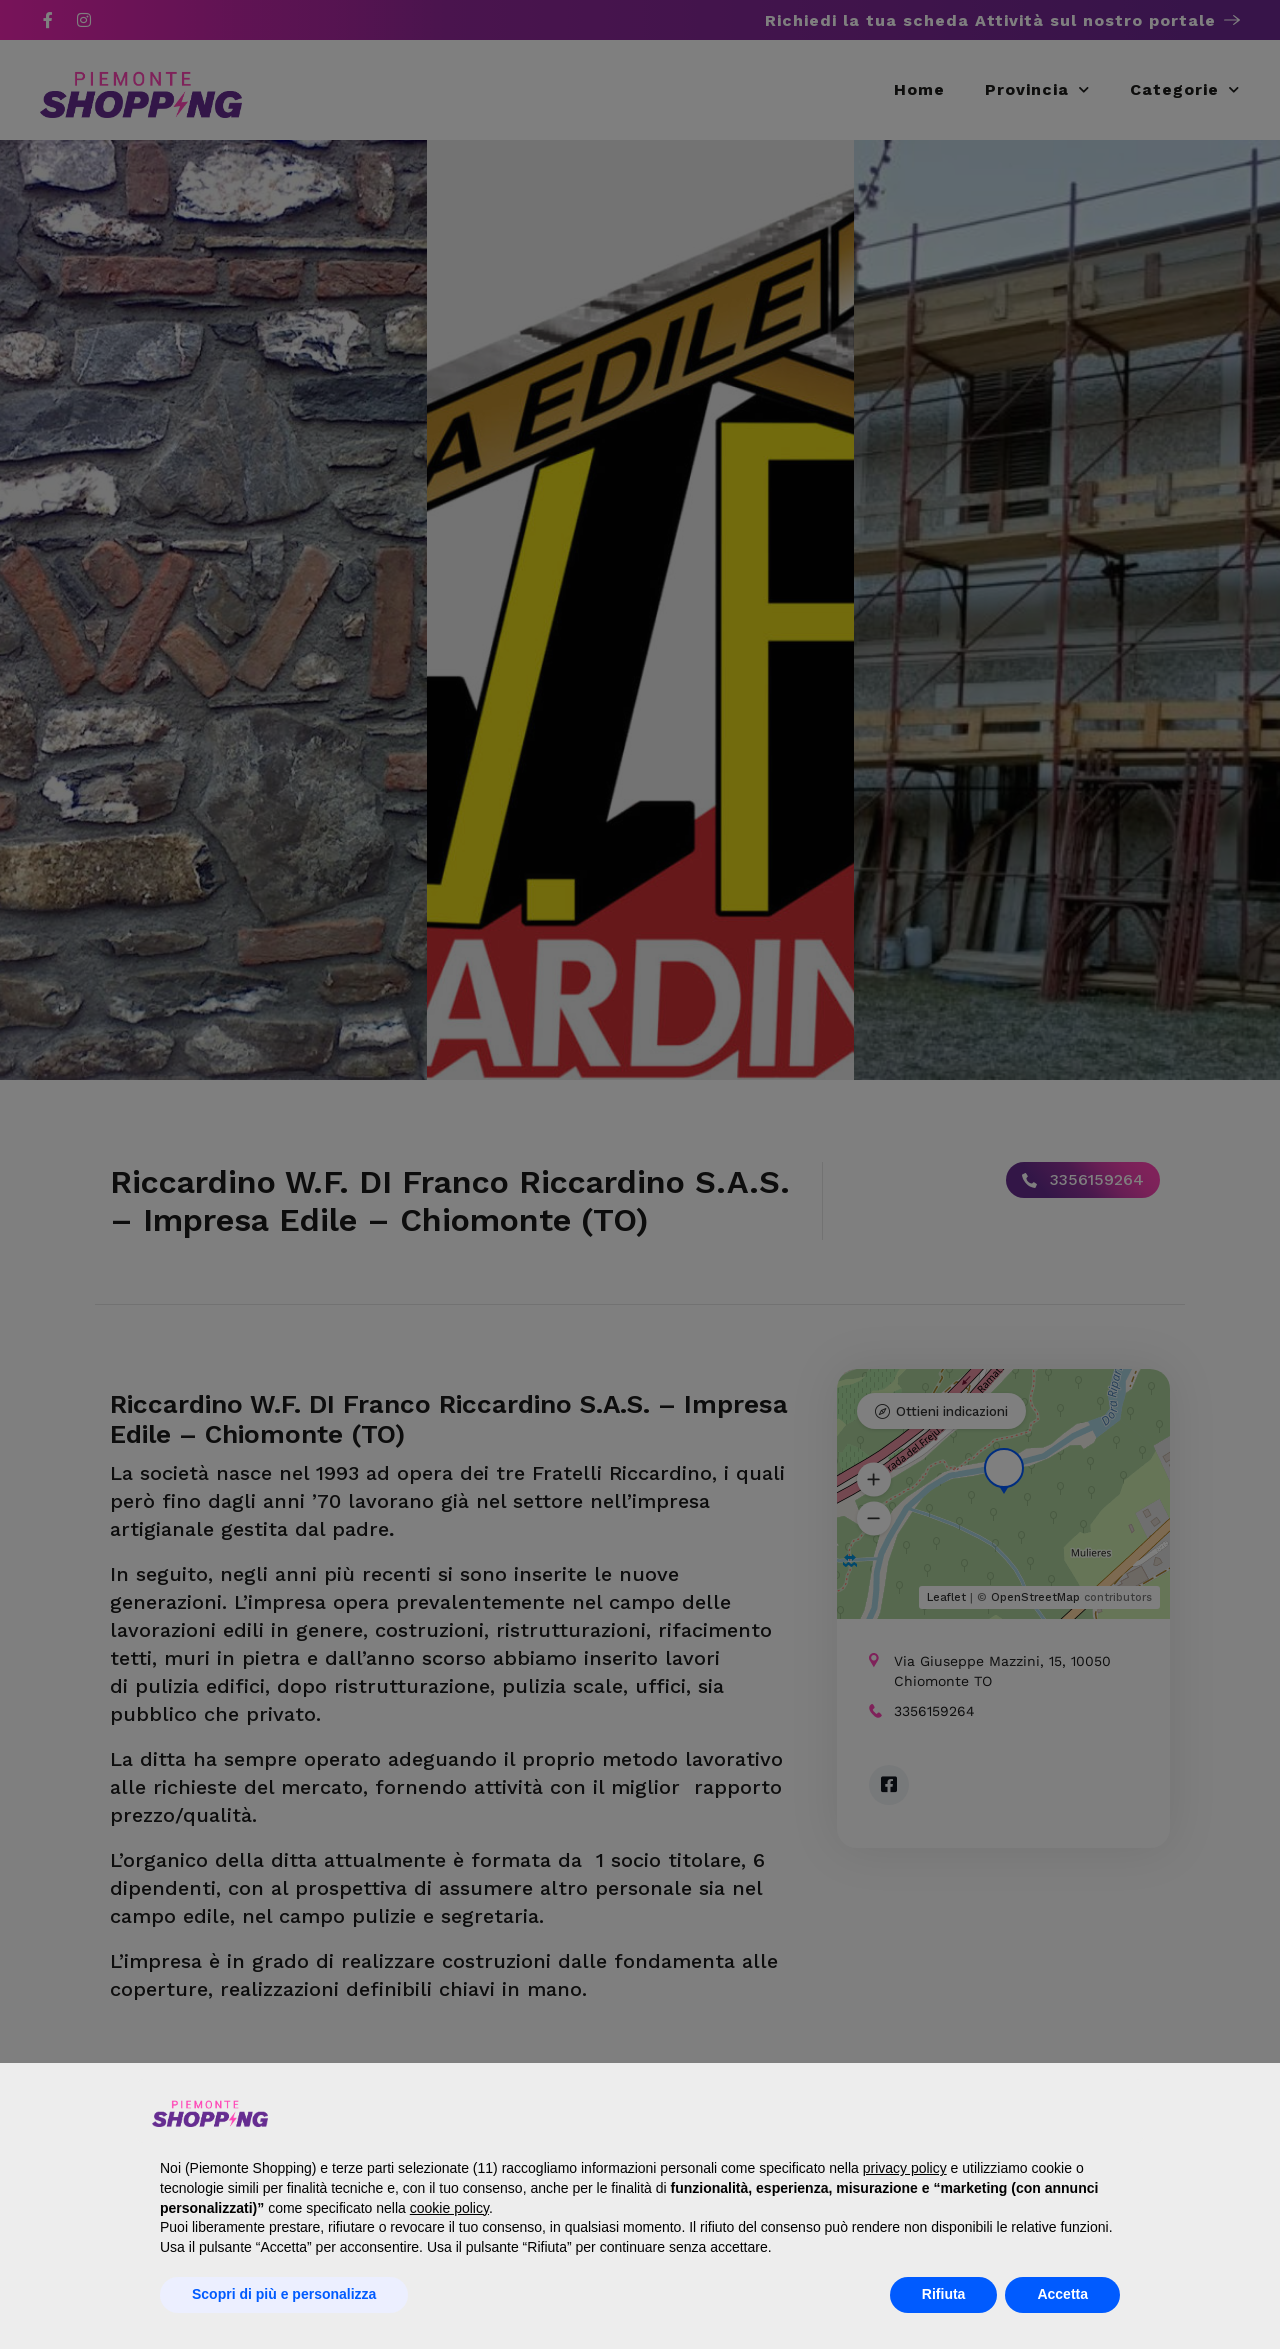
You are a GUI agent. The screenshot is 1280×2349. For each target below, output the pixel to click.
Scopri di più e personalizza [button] (284, 2294)
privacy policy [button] (905, 2168)
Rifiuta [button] (944, 2294)
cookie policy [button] (449, 2208)
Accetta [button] (1062, 2294)
